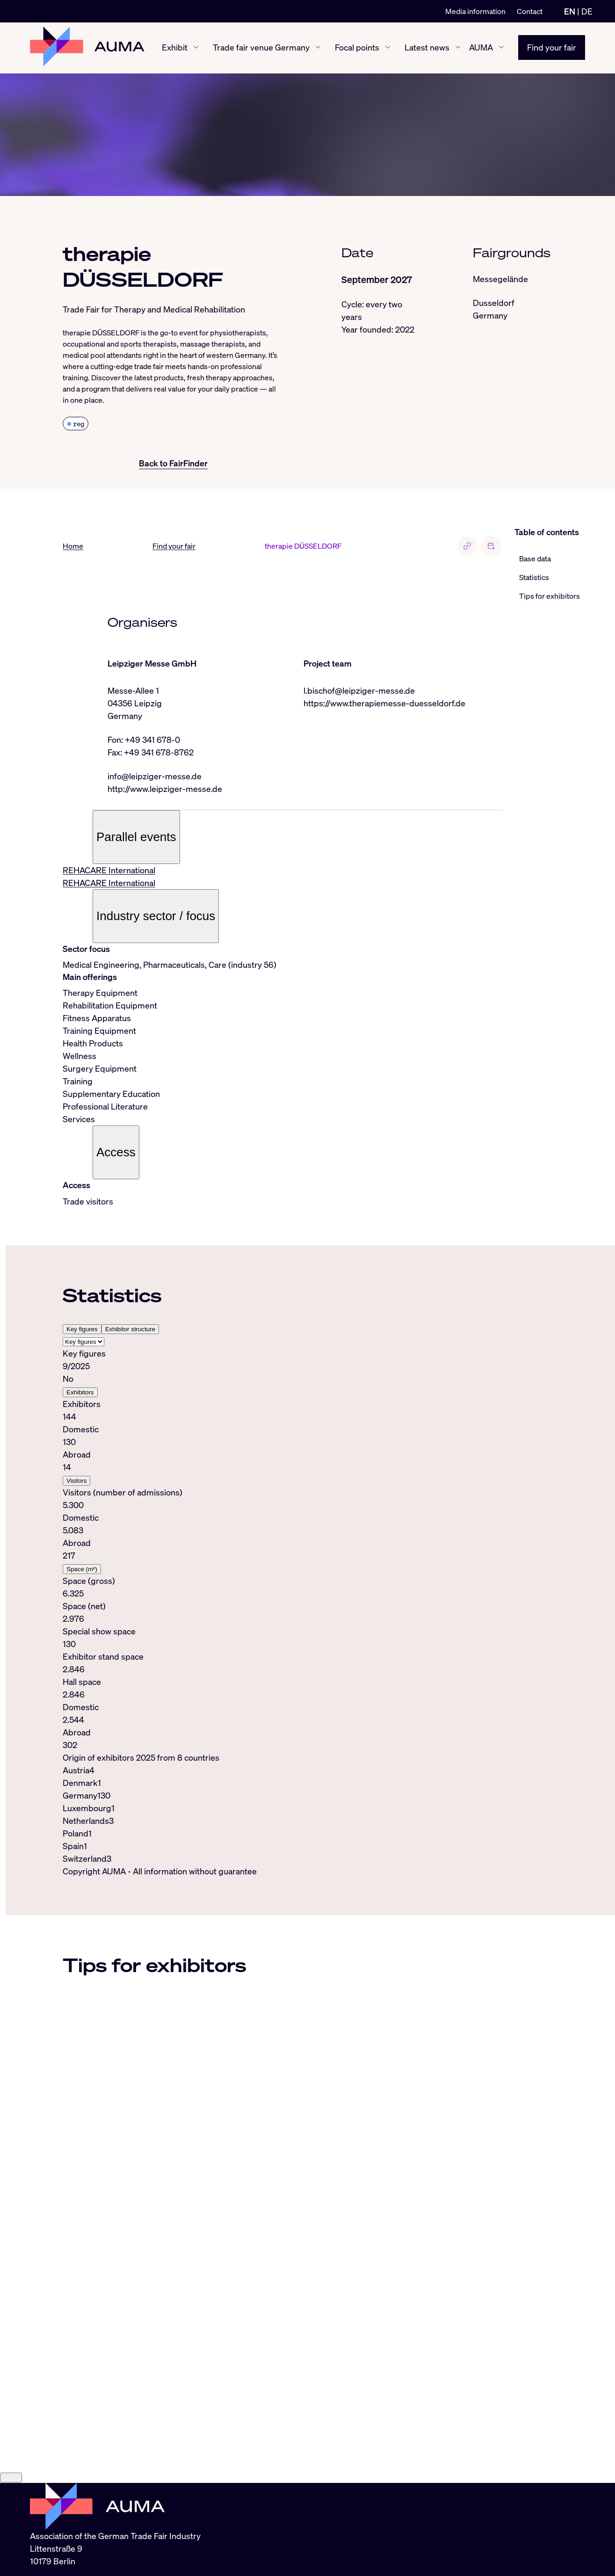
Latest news (427, 47)
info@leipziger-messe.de (155, 776)
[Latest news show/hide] (457, 48)
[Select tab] (83, 1341)
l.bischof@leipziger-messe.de (359, 690)
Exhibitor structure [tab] (130, 1329)
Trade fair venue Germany (261, 47)
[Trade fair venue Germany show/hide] (318, 48)
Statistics (534, 577)
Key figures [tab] (82, 1329)
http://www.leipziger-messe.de (165, 788)
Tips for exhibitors (549, 596)
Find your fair (551, 47)
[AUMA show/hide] (501, 48)
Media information (475, 11)
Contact (530, 11)
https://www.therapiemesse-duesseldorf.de (384, 703)
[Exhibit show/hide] (196, 48)
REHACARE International (109, 870)
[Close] (11, 2505)
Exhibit (175, 47)
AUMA (481, 47)
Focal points (357, 47)
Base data (535, 558)
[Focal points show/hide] (387, 48)
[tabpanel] (283, 1549)
